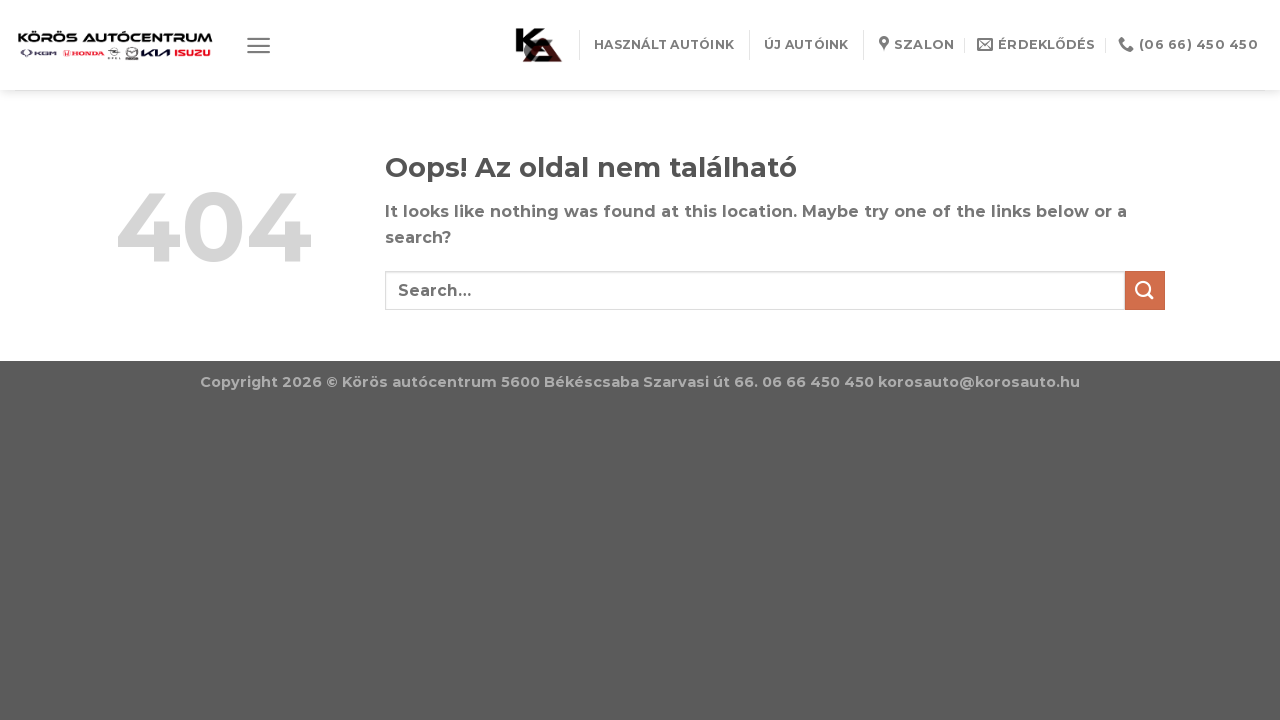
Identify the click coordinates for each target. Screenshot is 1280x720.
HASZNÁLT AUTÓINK (664, 44)
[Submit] (1145, 290)
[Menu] (258, 45)
